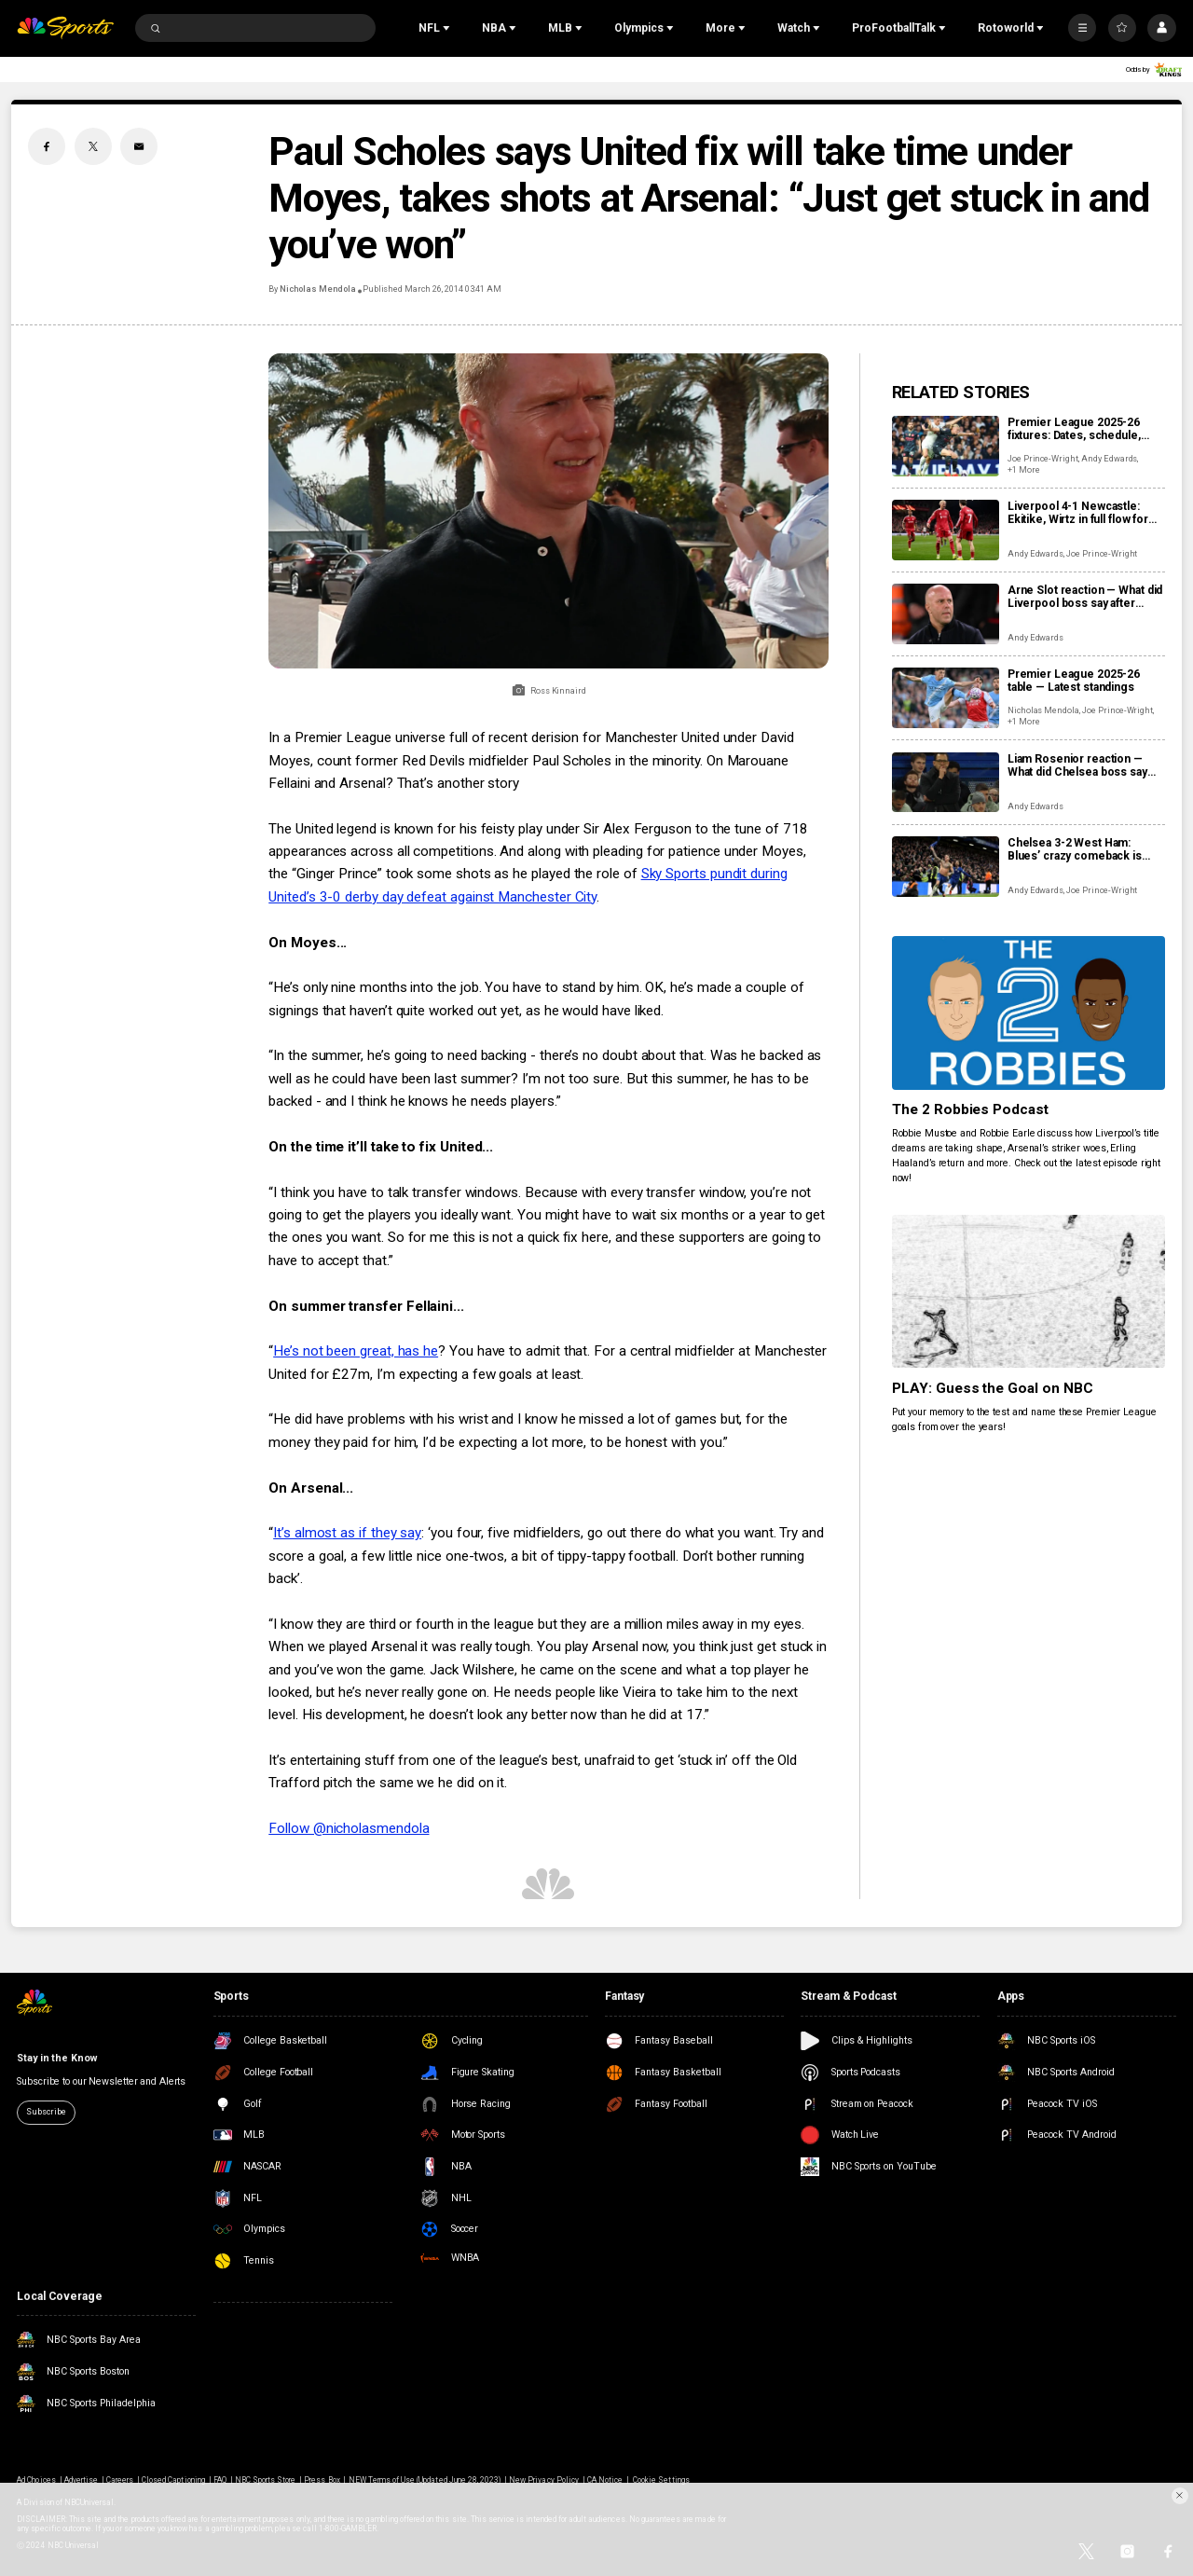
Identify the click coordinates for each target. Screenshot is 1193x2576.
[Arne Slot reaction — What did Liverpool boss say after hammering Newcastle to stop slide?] (945, 614)
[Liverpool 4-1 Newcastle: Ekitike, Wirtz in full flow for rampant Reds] (945, 530)
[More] (1082, 28)
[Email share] (139, 146)
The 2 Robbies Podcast (970, 1109)
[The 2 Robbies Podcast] (1028, 1013)
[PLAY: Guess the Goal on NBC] (1028, 1292)
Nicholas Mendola (317, 289)
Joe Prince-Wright (1043, 458)
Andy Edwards (1109, 458)
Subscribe (45, 2111)
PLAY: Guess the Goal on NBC (993, 1388)
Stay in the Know (56, 2058)
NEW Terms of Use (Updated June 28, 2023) (425, 2480)
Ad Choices (36, 2480)
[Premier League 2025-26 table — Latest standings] (945, 698)
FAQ (219, 2480)
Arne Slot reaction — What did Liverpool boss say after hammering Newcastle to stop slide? (1085, 597)
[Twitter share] (93, 146)
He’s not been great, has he (355, 1351)
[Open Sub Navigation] (448, 28)
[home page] (65, 28)
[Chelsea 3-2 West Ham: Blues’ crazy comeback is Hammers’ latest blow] (945, 866)
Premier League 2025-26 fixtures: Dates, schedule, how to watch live (1074, 429)
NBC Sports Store (265, 2480)
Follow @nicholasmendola (348, 1828)
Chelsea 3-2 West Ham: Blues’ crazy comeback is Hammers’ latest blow (1075, 849)
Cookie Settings (661, 2480)
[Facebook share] (46, 146)
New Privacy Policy (544, 2480)
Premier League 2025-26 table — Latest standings (1074, 681)
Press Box (321, 2480)
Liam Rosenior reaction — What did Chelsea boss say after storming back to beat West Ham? (1079, 765)
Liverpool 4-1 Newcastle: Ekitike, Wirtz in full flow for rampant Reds (1078, 513)
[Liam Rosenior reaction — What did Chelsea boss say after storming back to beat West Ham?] (945, 782)
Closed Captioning (173, 2480)
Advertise (81, 2480)
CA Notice (605, 2480)
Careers (119, 2480)
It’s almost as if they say (347, 1532)
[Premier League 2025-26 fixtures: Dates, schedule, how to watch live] (945, 446)
